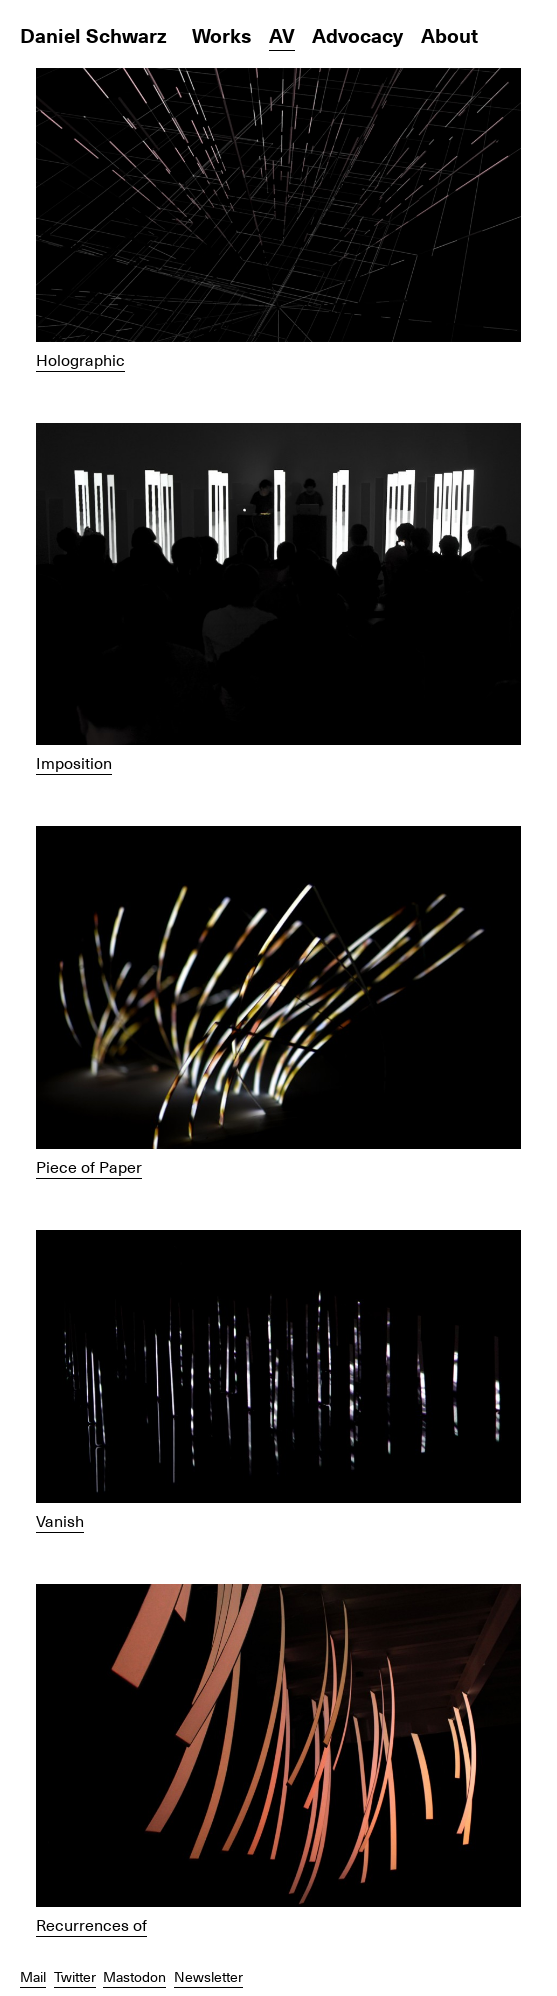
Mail (33, 1976)
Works (221, 35)
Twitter (75, 1976)
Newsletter (208, 1976)
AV (282, 35)
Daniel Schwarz (93, 35)
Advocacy (357, 35)
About (449, 35)
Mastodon (134, 1976)
